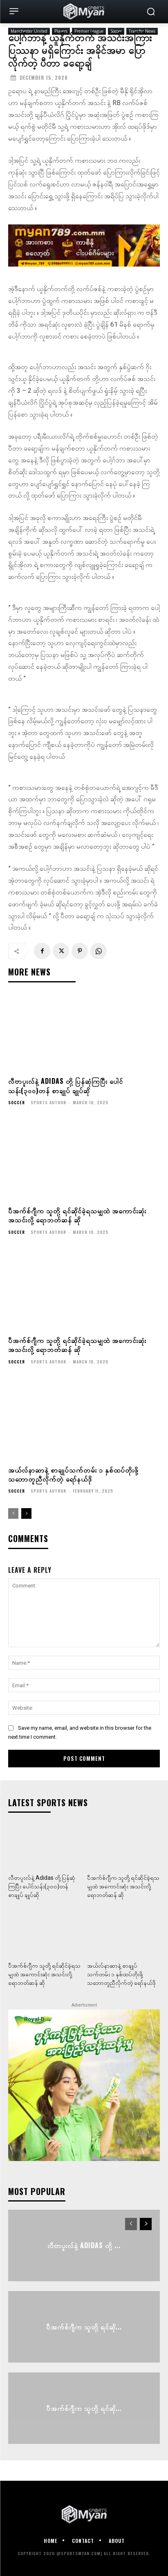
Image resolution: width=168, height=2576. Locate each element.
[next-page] (26, 1513)
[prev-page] (13, 1513)
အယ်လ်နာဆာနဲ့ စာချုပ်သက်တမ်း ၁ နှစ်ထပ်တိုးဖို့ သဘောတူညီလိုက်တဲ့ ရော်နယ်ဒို (73, 1474)
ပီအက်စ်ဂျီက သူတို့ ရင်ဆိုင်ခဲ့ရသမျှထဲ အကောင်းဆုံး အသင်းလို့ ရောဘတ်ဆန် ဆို (77, 1215)
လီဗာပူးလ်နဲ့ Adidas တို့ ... (84, 2245)
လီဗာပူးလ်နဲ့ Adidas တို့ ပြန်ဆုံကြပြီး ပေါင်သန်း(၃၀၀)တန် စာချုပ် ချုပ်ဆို (65, 1085)
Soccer (16, 1103)
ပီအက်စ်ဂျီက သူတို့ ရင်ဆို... (84, 2327)
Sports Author (48, 1102)
